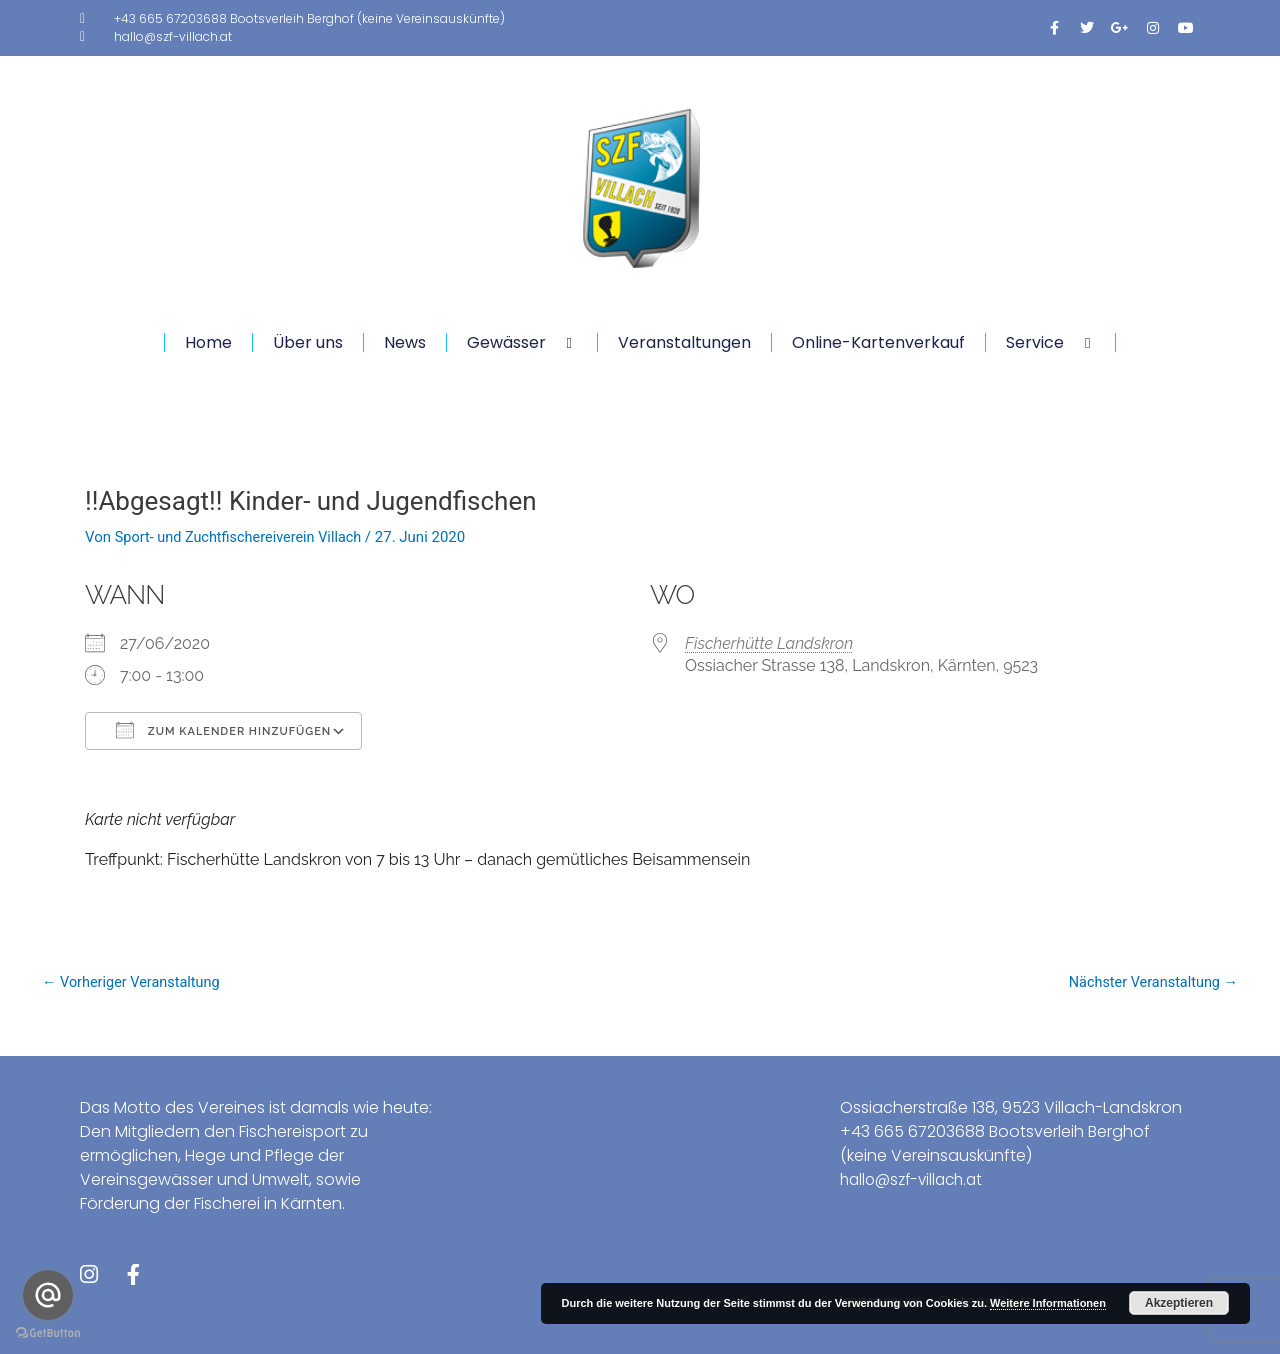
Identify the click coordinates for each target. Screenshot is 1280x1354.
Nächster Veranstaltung (1150, 982)
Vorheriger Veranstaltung (134, 982)
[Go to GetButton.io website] (48, 1333)
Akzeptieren (1179, 1303)
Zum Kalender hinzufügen (223, 730)
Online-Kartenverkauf (878, 342)
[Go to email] (48, 1295)
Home (208, 342)
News (405, 342)
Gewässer (522, 342)
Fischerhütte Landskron (769, 643)
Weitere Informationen (1048, 1303)
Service (1050, 342)
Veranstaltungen (684, 342)
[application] (554, 342)
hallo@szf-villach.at (916, 1178)
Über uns (308, 342)
